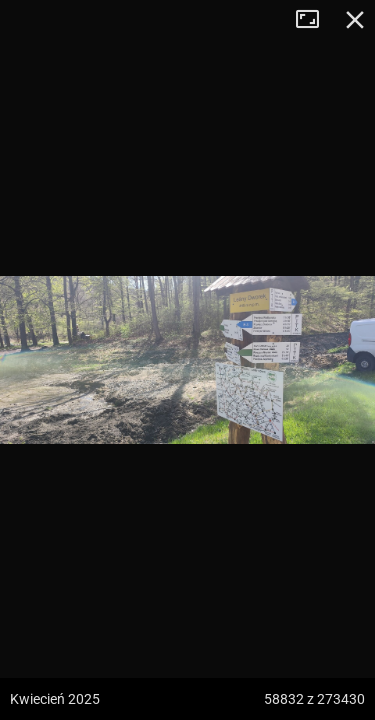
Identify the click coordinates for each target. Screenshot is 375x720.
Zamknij (355, 20)
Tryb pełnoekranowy (315, 20)
